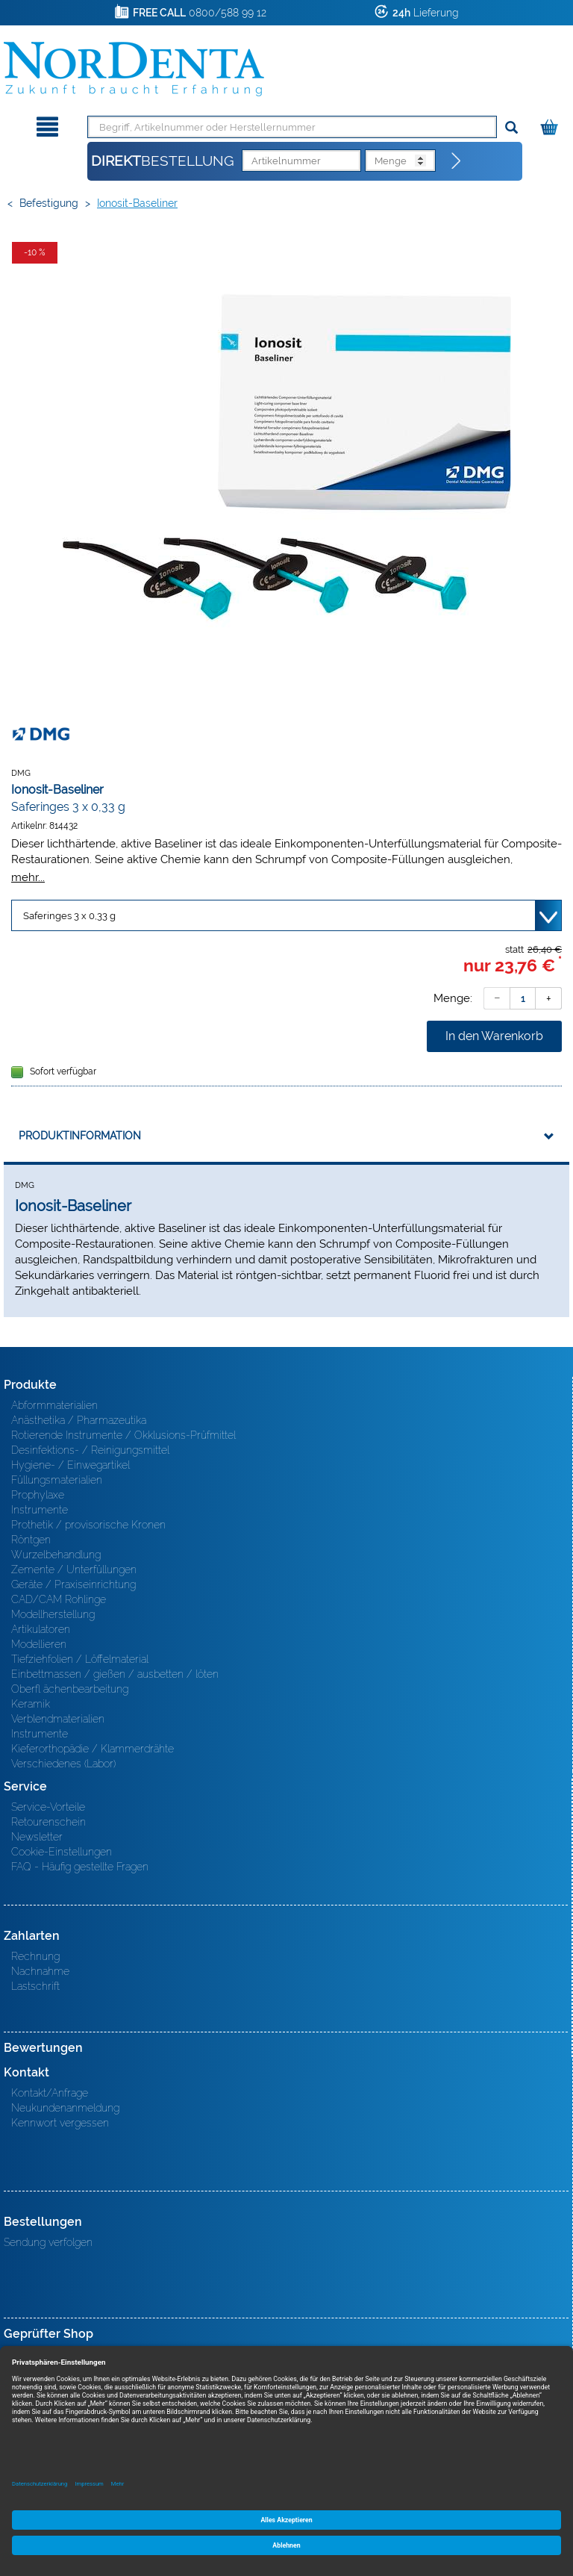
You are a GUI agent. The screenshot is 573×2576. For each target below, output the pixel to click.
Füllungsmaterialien (56, 1480)
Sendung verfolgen (48, 2242)
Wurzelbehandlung (56, 1555)
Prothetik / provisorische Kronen (88, 1525)
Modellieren (38, 1644)
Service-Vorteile (48, 1807)
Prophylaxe (37, 1495)
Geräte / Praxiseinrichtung (73, 1584)
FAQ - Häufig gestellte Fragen (79, 1867)
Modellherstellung (53, 1614)
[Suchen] (511, 128)
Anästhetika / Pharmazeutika (78, 1420)
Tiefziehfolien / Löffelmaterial (79, 1659)
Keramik (30, 1704)
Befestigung (48, 203)
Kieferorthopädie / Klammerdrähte (92, 1749)
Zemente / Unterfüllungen (74, 1569)
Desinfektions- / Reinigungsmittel (90, 1450)
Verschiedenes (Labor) (63, 1764)
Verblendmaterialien (57, 1719)
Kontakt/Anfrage (49, 2093)
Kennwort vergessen (60, 2123)
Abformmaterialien (54, 1405)
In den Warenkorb (494, 1036)
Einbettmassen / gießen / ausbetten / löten (115, 1674)
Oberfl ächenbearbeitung (69, 1689)
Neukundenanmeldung (65, 2108)
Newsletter (37, 1837)
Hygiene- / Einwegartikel (70, 1465)
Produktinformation (80, 1136)
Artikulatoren (40, 1629)
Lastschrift (35, 1986)
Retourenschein (48, 1822)
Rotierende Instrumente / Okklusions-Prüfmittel (123, 1435)
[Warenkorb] (551, 124)
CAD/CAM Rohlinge (58, 1599)
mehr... (28, 877)
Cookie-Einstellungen (61, 1852)
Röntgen (31, 1540)
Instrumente (39, 1510)
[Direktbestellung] (456, 161)
